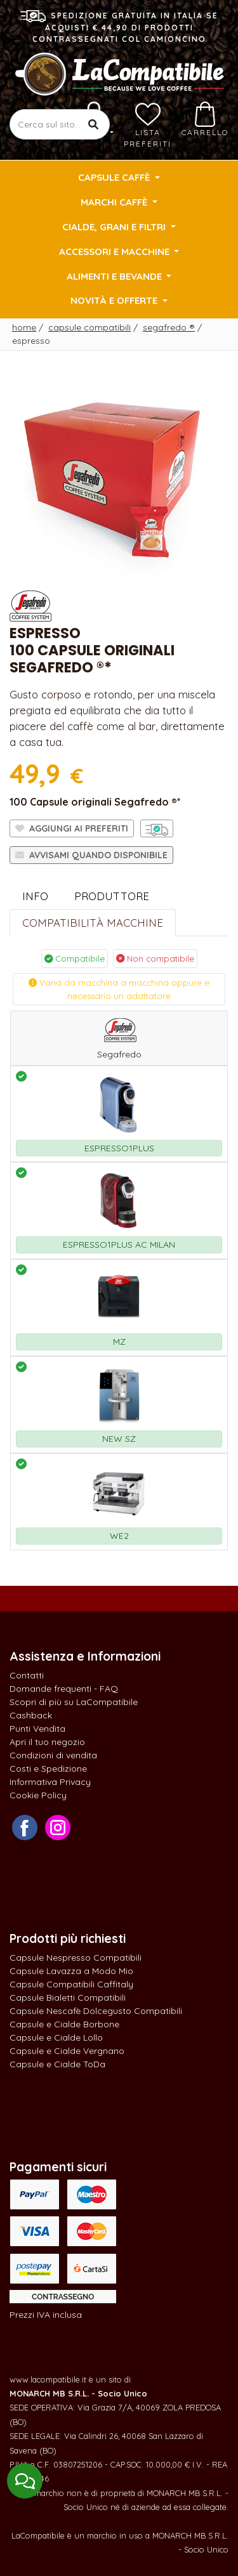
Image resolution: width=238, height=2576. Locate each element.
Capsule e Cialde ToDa (57, 2064)
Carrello (205, 119)
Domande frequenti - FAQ (64, 1688)
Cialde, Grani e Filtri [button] (115, 227)
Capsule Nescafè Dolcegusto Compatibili (96, 2011)
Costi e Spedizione (48, 1768)
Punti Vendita (37, 1728)
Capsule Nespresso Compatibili (76, 1957)
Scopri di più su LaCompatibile (74, 1702)
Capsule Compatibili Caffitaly (71, 1984)
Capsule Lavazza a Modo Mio (71, 1971)
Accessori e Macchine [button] (115, 251)
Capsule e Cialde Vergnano (67, 2050)
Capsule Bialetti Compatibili (68, 1997)
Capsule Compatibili (89, 327)
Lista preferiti (147, 124)
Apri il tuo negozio (47, 1742)
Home (24, 327)
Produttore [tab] (111, 896)
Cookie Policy (38, 1795)
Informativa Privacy (50, 1782)
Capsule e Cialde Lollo (56, 2037)
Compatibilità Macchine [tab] (92, 922)
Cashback (31, 1715)
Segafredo (169, 327)
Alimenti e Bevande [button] (115, 276)
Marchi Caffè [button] (115, 202)
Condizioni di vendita (53, 1755)
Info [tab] (35, 896)
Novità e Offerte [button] (115, 300)
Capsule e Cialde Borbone (64, 2024)
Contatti (27, 1675)
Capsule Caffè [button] (115, 177)
